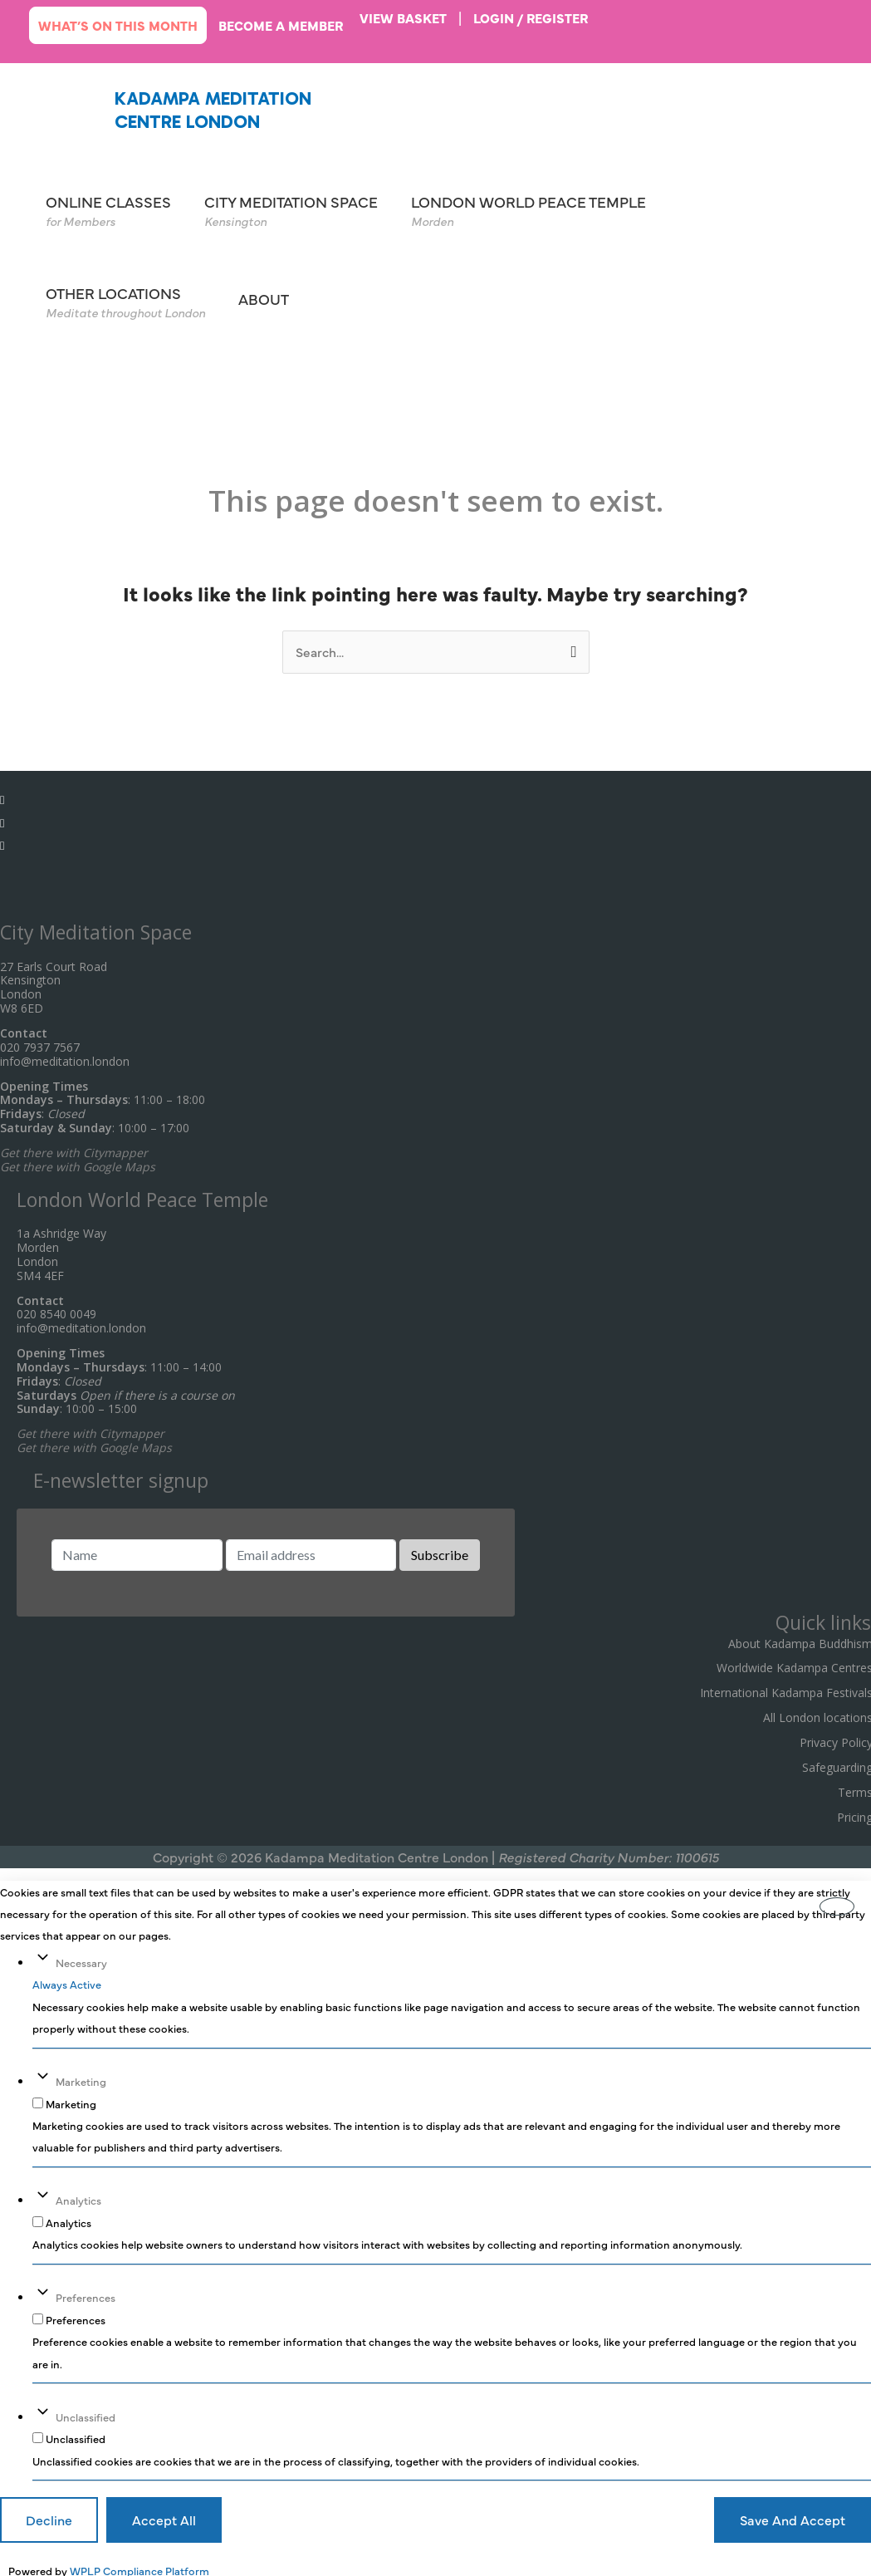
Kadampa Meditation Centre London (209, 109)
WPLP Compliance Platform (139, 2564)
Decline (49, 2514)
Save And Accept (792, 2514)
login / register (536, 17)
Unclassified (85, 2410)
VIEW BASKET (408, 17)
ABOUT (263, 297)
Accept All (164, 2514)
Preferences (85, 2291)
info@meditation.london (65, 1056)
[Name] (137, 1551)
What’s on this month (118, 25)
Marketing (81, 2076)
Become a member (283, 25)
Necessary (81, 1957)
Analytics (78, 2195)
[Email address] (311, 1551)
